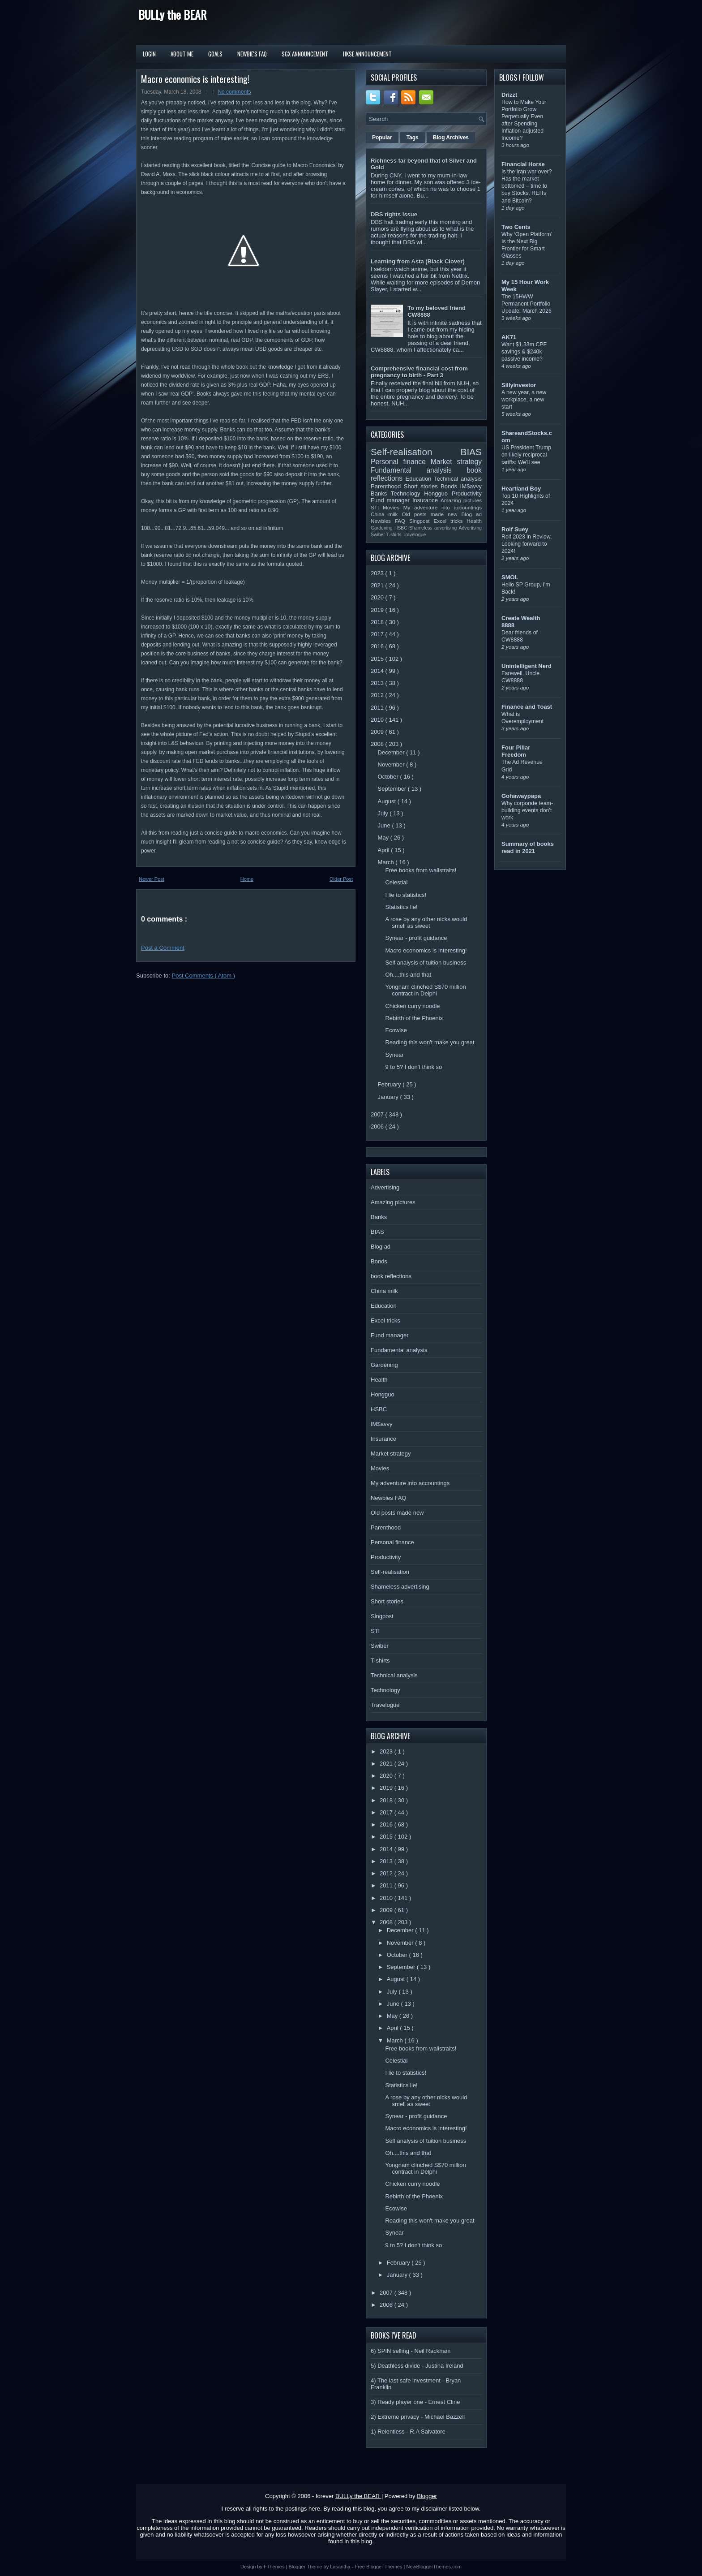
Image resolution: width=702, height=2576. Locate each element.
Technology (407, 493)
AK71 (508, 337)
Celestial (396, 882)
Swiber (378, 534)
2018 (378, 622)
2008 (378, 744)
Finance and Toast (526, 706)
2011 (378, 707)
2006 (378, 1126)
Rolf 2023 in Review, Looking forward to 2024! (526, 544)
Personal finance (401, 461)
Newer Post (151, 879)
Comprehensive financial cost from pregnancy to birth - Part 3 (419, 372)
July (384, 813)
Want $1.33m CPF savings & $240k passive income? (524, 351)
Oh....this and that (408, 974)
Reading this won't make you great (429, 1042)
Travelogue (414, 534)
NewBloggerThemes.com (434, 2566)
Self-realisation (416, 452)
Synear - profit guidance (416, 938)
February (390, 1084)
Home (246, 879)
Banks (381, 493)
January (389, 1097)
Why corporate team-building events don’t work (527, 810)
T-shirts (394, 534)
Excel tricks (450, 521)
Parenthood (387, 486)
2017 (378, 634)
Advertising (470, 528)
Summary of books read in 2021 (527, 847)
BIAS (471, 452)
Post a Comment (162, 947)
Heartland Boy (521, 488)
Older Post (341, 879)
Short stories (422, 486)
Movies (393, 507)
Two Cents (516, 227)
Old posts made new (431, 514)
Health (474, 521)
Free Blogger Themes (379, 2566)
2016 (378, 646)
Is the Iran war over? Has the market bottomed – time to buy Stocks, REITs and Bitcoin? (526, 185)
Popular (382, 137)
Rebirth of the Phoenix (414, 1018)
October (389, 776)
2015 (378, 658)
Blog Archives (451, 137)
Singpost (421, 521)
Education (420, 478)
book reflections (391, 1276)
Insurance (426, 500)
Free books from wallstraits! (420, 870)
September (393, 788)
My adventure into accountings (442, 507)
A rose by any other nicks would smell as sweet (426, 922)
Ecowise (396, 1030)
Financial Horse (523, 164)
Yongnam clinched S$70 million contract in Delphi (425, 990)
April (384, 850)
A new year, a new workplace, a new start (523, 399)
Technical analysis (458, 478)
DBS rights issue (394, 214)
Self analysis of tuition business (425, 962)
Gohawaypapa (521, 796)
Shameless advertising (433, 528)
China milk (386, 514)
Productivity (467, 493)
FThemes (275, 2566)
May (384, 837)
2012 (378, 695)
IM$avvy (471, 486)
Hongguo (437, 493)
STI (377, 507)
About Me (182, 53)
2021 (378, 585)
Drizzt (509, 94)
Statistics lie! (401, 907)
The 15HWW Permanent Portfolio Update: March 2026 (526, 303)
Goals (215, 53)
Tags (413, 137)
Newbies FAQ (390, 521)
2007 (378, 1114)
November (392, 764)
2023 (378, 573)
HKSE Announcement (367, 53)
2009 (378, 731)
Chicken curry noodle (412, 1006)
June (385, 825)
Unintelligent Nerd (526, 666)
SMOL (509, 577)
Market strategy (456, 461)
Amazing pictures (461, 500)
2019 (378, 610)
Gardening (382, 528)
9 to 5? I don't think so (413, 1067)
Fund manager (391, 500)
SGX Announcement (305, 53)
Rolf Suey (514, 529)
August (388, 801)
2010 (378, 719)
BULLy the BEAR (172, 14)
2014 (378, 671)
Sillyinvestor (518, 385)
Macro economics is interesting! (195, 78)
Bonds (450, 486)
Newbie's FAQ (252, 53)
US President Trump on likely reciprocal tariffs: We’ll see (526, 454)
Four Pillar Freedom (515, 751)
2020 (378, 597)
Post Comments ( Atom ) (203, 975)
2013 (378, 683)
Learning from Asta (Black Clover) (418, 261)
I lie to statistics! (405, 895)
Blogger (427, 2496)
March (387, 862)
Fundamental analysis (419, 470)
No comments (234, 92)
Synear (394, 1054)
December (392, 752)
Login (149, 53)
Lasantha (340, 2566)
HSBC (401, 528)
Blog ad (472, 514)
